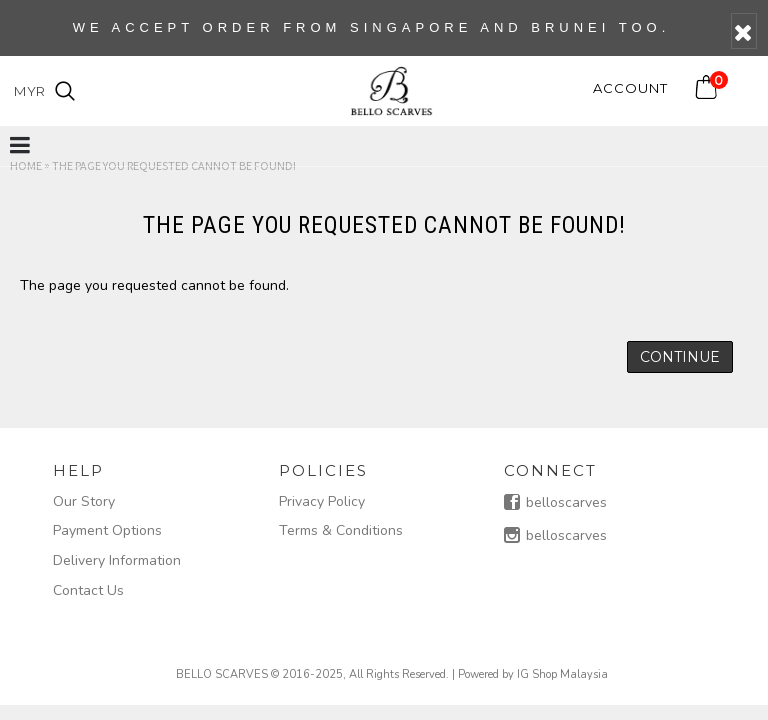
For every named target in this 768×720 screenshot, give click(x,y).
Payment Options (107, 530)
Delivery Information (117, 560)
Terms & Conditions (341, 530)
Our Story (84, 501)
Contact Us (88, 590)
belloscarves (555, 504)
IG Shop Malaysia (562, 674)
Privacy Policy (322, 501)
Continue (680, 357)
